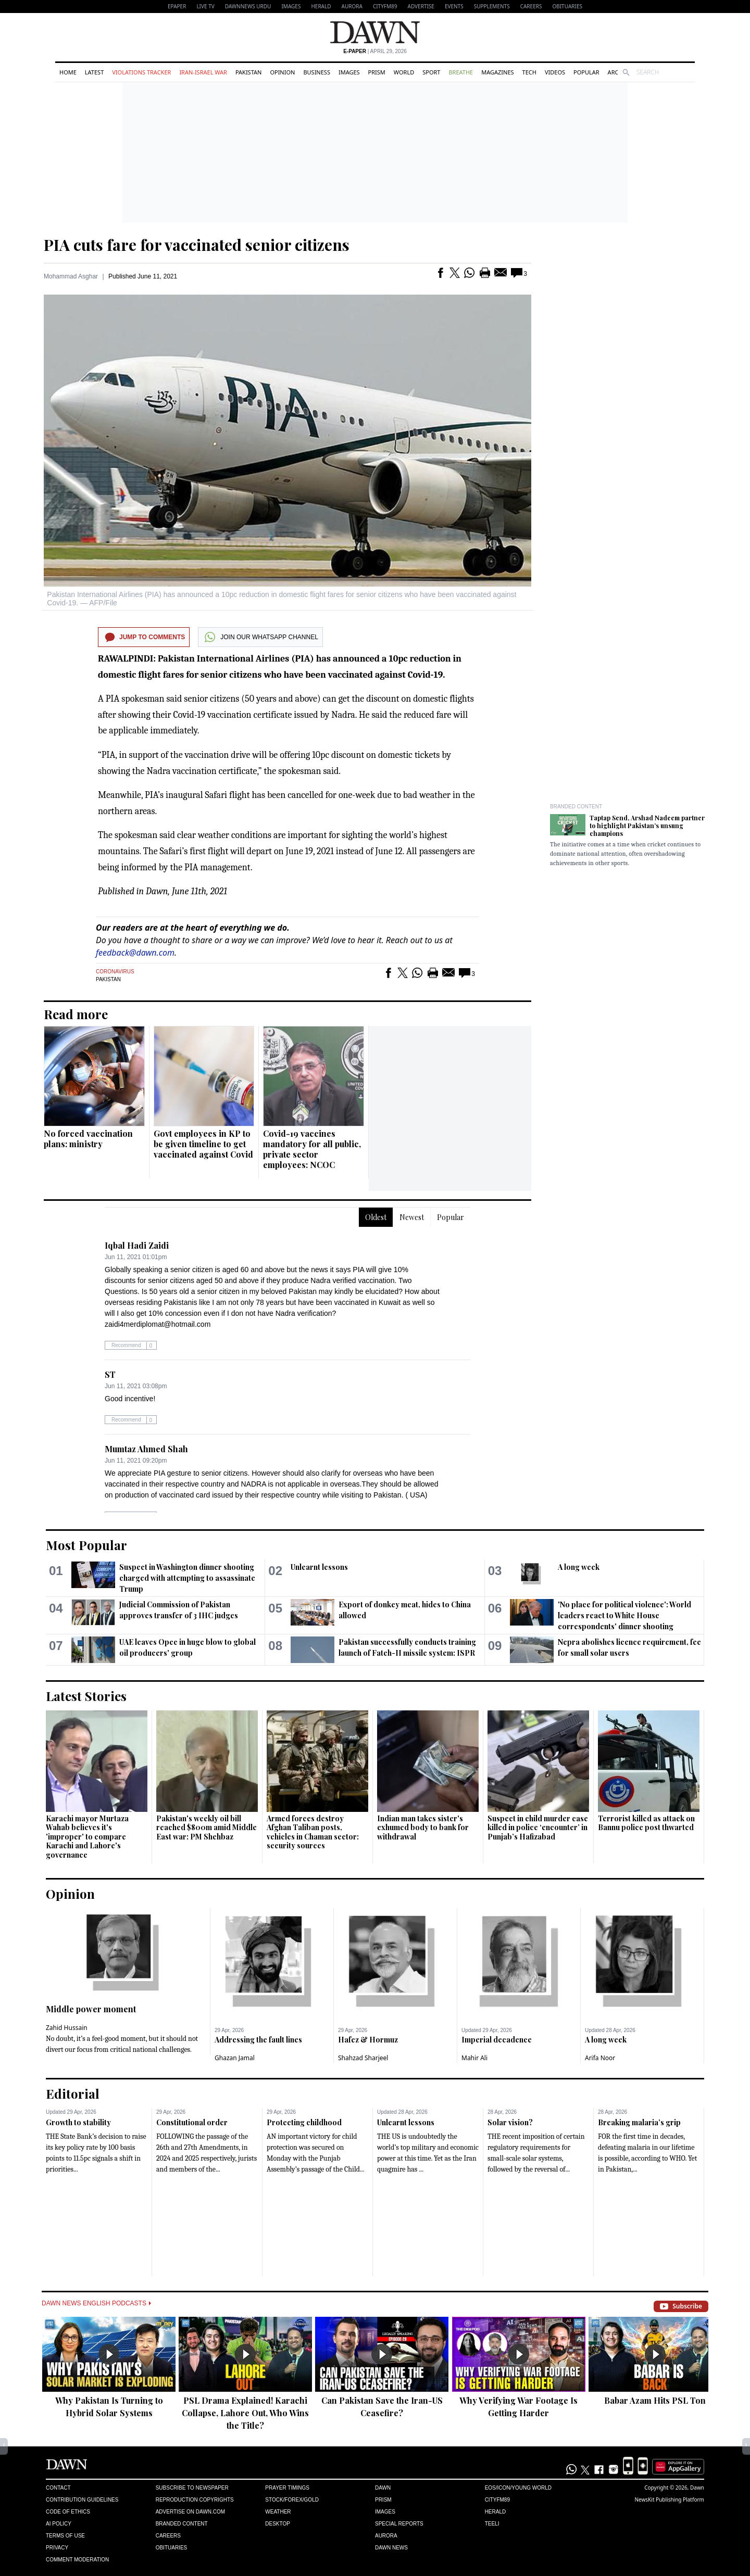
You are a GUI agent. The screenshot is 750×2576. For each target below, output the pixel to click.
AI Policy (58, 2524)
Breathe (460, 72)
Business (316, 72)
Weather (278, 2512)
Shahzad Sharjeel (363, 2057)
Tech (529, 72)
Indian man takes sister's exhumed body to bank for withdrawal (423, 1827)
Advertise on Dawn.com (190, 2512)
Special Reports (399, 2524)
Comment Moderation (77, 2559)
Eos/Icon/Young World (518, 2488)
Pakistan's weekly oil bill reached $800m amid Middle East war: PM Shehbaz (206, 1827)
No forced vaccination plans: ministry (88, 1138)
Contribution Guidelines (82, 2500)
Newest (411, 1217)
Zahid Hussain (67, 2027)
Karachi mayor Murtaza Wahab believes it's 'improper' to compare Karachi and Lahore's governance (87, 1836)
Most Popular (86, 1545)
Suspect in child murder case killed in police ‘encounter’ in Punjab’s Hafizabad (538, 1827)
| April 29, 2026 (375, 51)
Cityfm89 (497, 2500)
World (404, 72)
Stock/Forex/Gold (292, 2500)
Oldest (375, 1217)
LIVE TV (205, 6)
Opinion (282, 72)
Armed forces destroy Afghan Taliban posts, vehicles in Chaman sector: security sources (313, 1832)
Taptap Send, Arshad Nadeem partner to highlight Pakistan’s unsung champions (647, 825)
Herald (321, 6)
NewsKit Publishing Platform (669, 2499)
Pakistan (248, 72)
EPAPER (177, 6)
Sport (431, 72)
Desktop (277, 2524)
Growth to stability (78, 2122)
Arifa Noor (600, 2057)
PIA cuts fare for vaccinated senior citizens (196, 244)
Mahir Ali (474, 2057)
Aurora (352, 6)
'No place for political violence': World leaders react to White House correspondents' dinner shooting (624, 1615)
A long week (578, 1567)
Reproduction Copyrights (195, 2500)
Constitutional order (192, 2122)
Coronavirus (115, 971)
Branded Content (576, 806)
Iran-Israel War (203, 72)
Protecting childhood (304, 2122)
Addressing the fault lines (258, 2040)
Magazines (497, 72)
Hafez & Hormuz (368, 2040)
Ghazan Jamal (235, 2057)
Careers (531, 6)
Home (68, 72)
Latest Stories (86, 1695)
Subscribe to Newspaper (192, 2488)
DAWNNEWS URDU (248, 6)
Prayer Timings (287, 2488)
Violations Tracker (141, 72)
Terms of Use (65, 2536)
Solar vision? (510, 2122)
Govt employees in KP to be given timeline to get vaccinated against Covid (203, 1144)
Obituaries (567, 6)
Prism (376, 72)
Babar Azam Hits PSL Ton (655, 2400)
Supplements (492, 6)
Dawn (383, 2488)
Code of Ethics (68, 2512)
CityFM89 (385, 6)
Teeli (492, 2524)
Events (454, 6)
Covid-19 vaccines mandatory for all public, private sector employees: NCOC (312, 1149)
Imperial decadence (496, 2040)
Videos (555, 72)
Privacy (57, 2547)
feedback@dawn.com (135, 952)
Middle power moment (91, 2008)
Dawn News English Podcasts (96, 2303)
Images (291, 6)
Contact (58, 2488)
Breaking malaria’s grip (639, 2122)
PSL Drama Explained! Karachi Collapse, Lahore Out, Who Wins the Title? (245, 2413)
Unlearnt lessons (319, 1567)
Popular (586, 72)
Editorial (72, 2093)
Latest (94, 72)
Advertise (421, 6)
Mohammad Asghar (71, 276)
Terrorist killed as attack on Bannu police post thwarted (646, 1823)
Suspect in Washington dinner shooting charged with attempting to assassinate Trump (187, 1578)
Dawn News (391, 2547)
